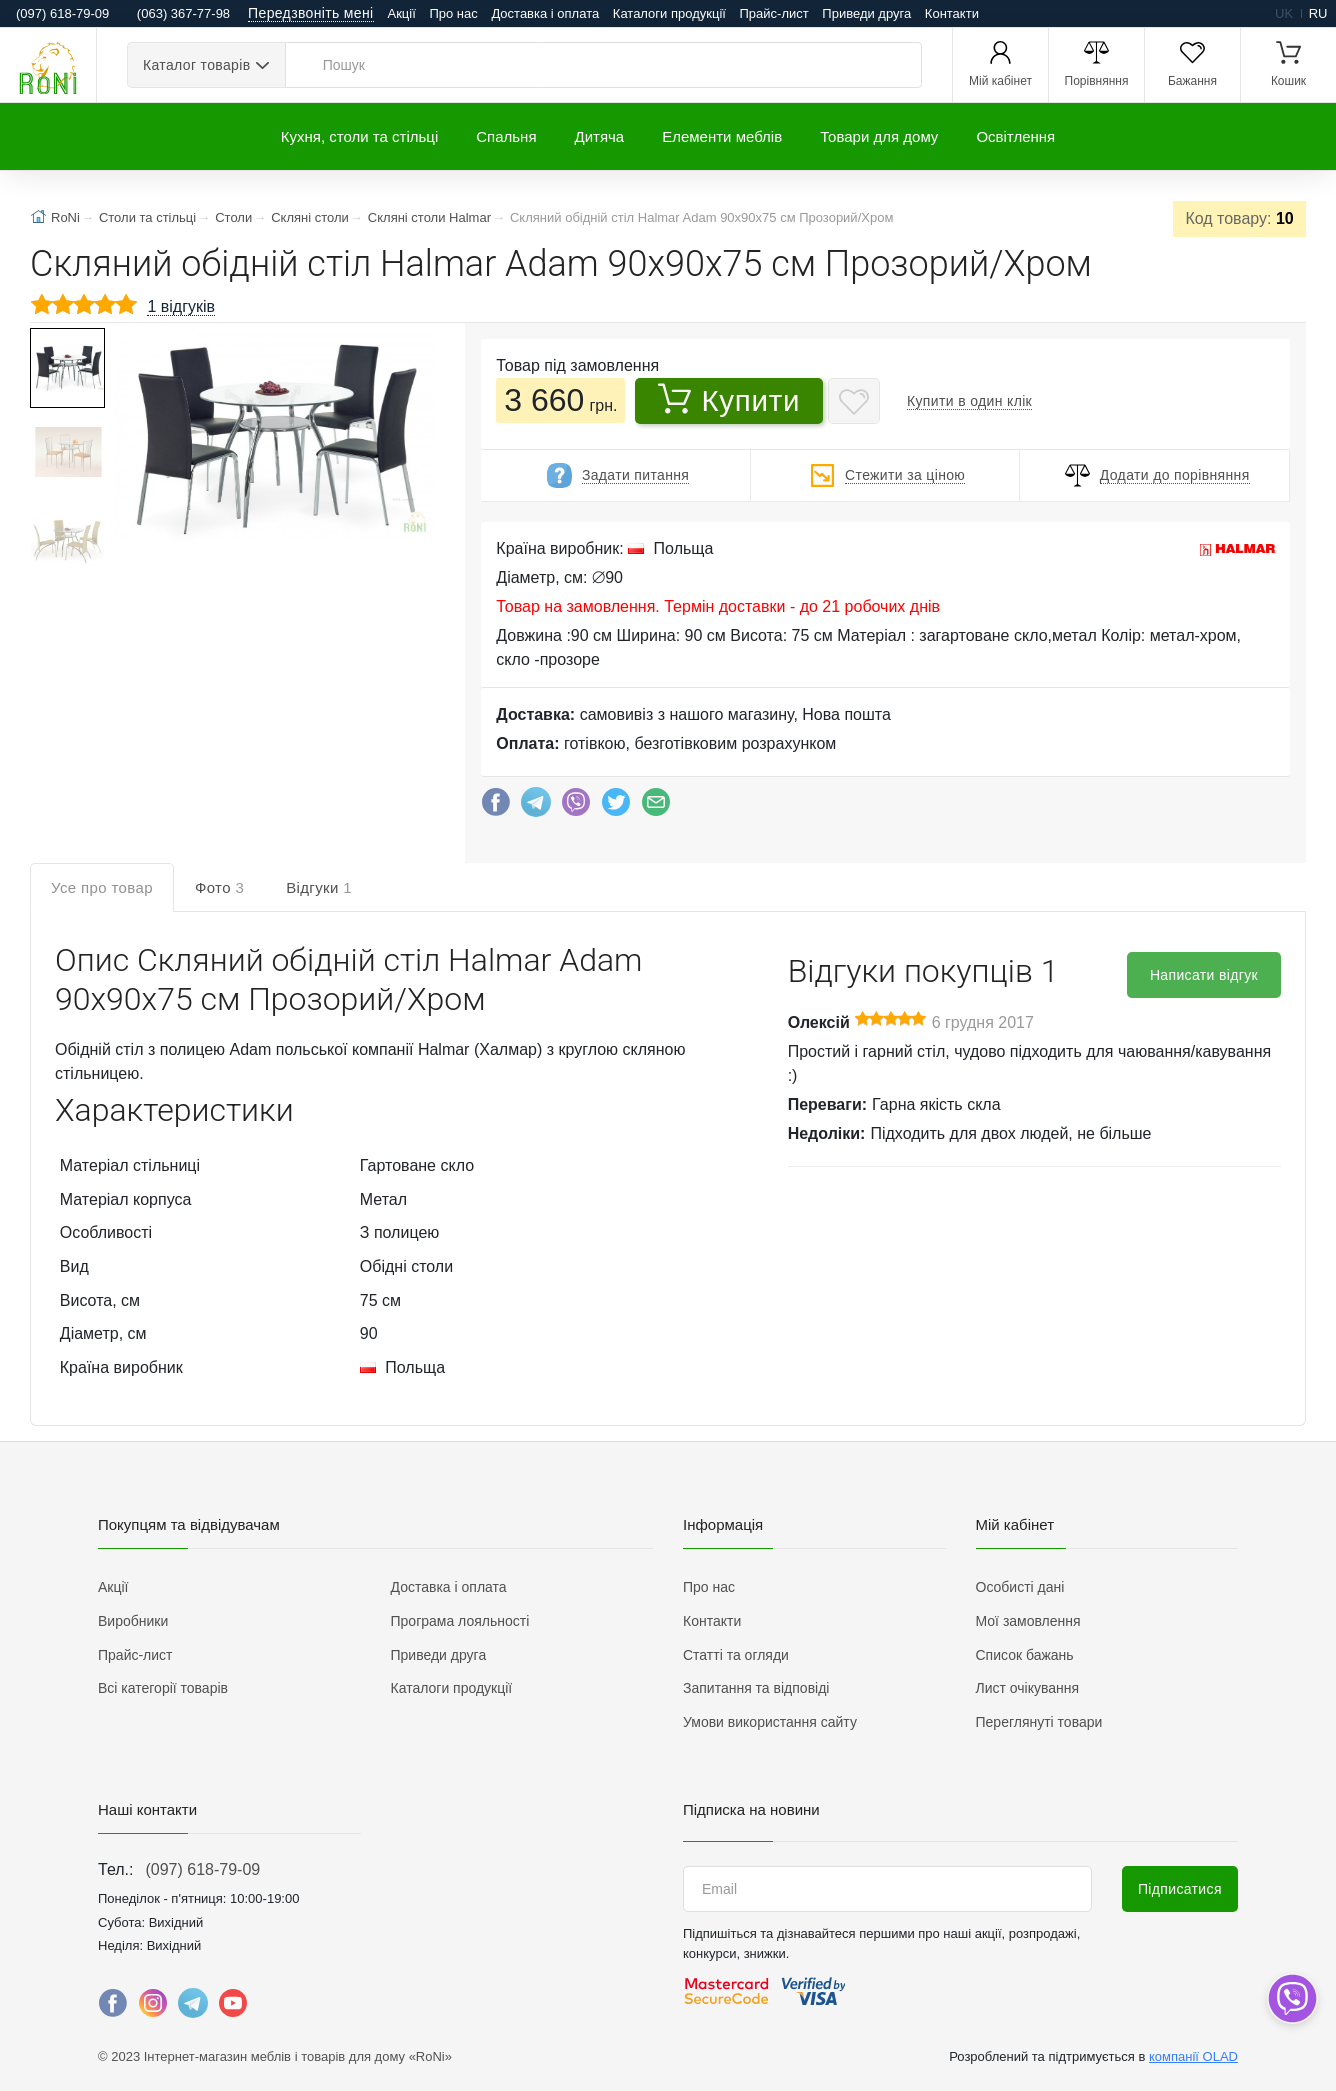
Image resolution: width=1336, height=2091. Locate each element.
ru (1318, 13)
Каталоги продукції (669, 13)
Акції (402, 13)
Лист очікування (1028, 1688)
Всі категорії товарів (163, 1688)
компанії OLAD (1193, 2056)
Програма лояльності (460, 1621)
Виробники (133, 1621)
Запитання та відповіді (756, 1688)
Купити (729, 400)
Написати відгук (1204, 975)
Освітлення (1015, 136)
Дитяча (600, 136)
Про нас (453, 13)
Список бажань (1025, 1655)
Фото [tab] (219, 887)
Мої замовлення (1028, 1621)
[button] (273, 436)
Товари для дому (879, 136)
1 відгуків (181, 306)
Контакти (952, 13)
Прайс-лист (774, 13)
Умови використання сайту (770, 1722)
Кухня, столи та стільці (359, 136)
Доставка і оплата (545, 13)
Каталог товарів (196, 65)
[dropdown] (1291, 1998)
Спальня (506, 136)
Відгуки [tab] (319, 887)
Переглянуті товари (1039, 1722)
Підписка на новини (751, 1809)
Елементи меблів (722, 136)
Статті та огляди (736, 1655)
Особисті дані (1020, 1587)
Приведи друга (866, 13)
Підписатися (1180, 1889)
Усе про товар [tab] (102, 887)
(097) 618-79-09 (202, 1869)
